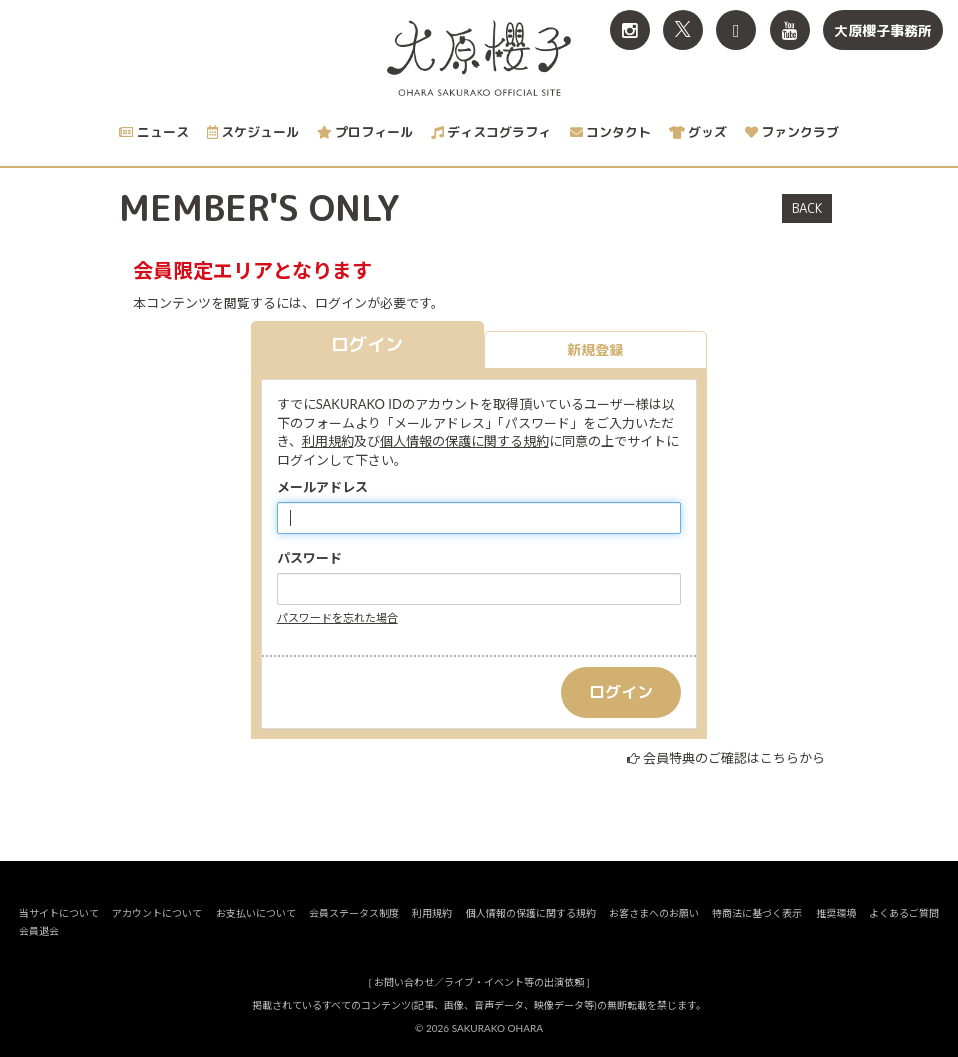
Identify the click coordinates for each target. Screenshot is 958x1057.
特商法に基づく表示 (757, 913)
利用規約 (328, 441)
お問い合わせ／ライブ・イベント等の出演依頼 (479, 982)
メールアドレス (322, 487)
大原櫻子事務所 (883, 30)
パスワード (309, 558)
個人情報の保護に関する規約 (464, 441)
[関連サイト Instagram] (630, 30)
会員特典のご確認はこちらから (734, 758)
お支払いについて (256, 913)
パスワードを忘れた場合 (337, 617)
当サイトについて (59, 913)
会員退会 (39, 931)
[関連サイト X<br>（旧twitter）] (683, 30)
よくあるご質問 (904, 913)
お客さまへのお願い (654, 913)
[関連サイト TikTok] (736, 30)
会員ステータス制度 (354, 913)
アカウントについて (157, 913)
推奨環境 (836, 913)
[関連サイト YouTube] (790, 30)
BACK (807, 208)
